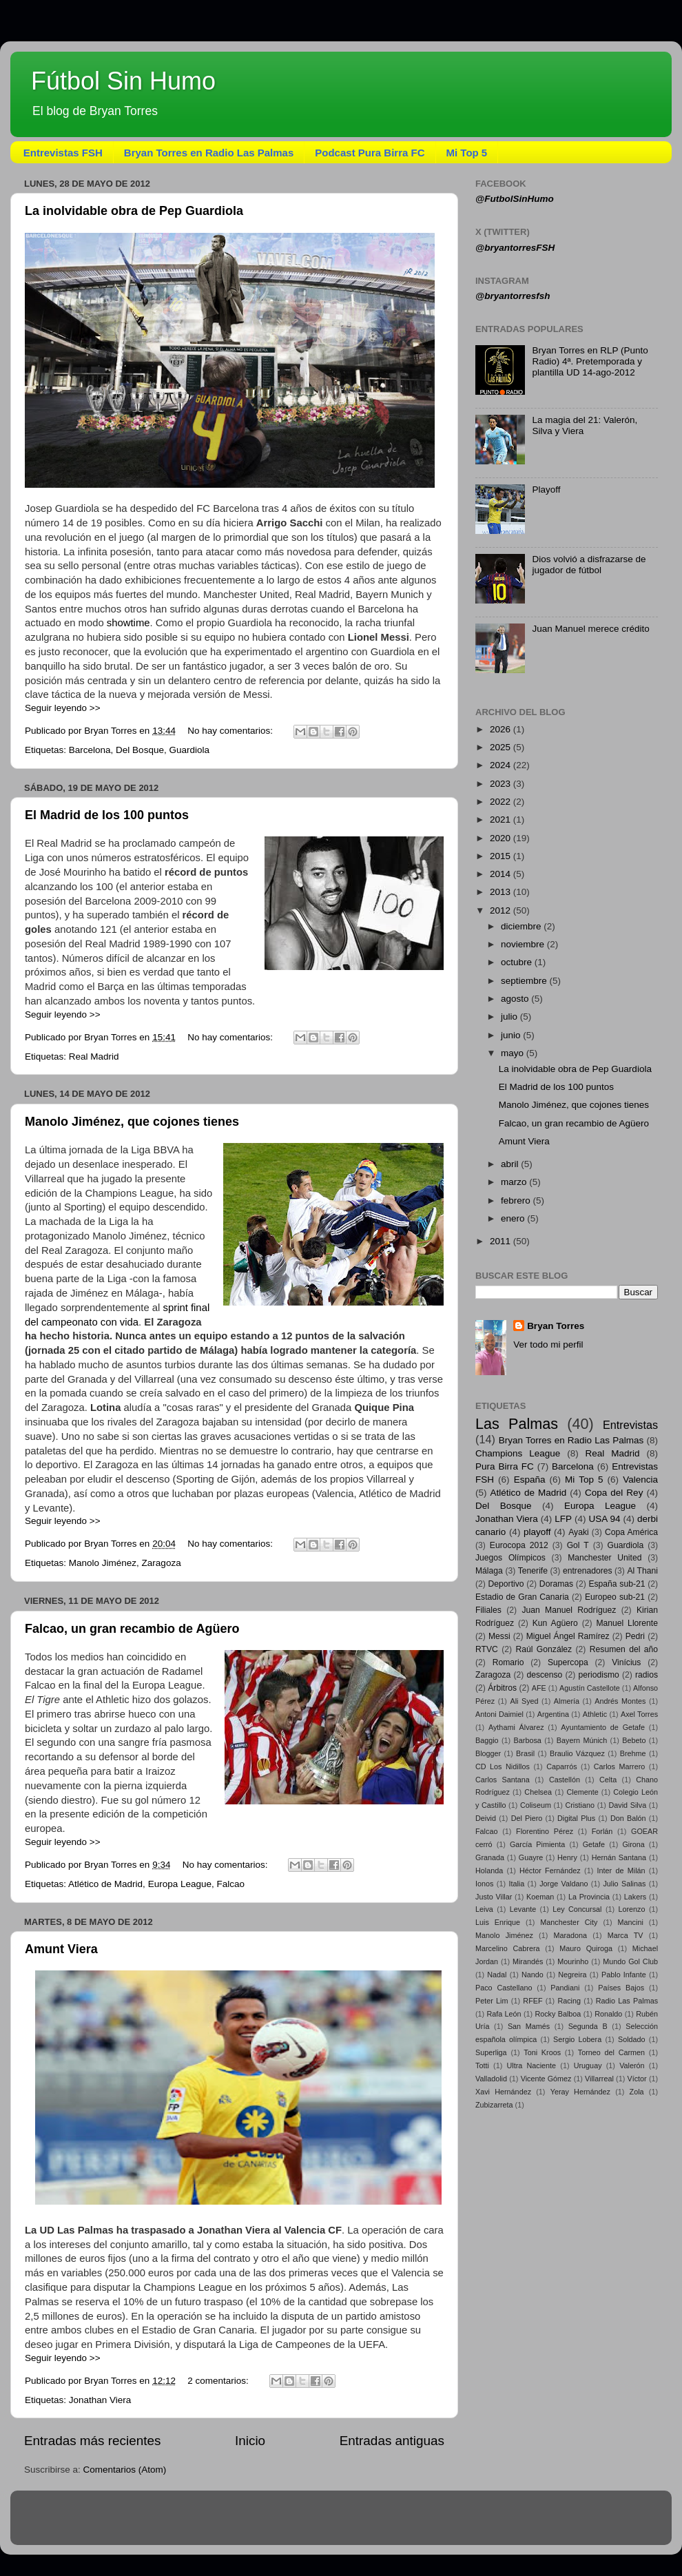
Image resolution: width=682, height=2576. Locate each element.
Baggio (487, 1740)
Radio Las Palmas (627, 2001)
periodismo (598, 1675)
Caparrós (561, 1766)
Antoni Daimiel (499, 1714)
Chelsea (538, 1792)
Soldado (631, 2039)
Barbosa (527, 1740)
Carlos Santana (502, 1779)
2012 (501, 910)
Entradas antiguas (392, 2440)
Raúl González (544, 1649)
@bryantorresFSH (515, 248)
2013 (501, 892)
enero (514, 1218)
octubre (518, 962)
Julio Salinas (624, 1883)
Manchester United (604, 1558)
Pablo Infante (623, 1974)
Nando (532, 1974)
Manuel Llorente (627, 1623)
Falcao (230, 1884)
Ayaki (578, 1532)
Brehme (633, 1753)
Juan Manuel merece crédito (590, 629)
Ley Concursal (576, 1909)
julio (510, 1016)
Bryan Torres (555, 1326)
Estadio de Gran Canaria (522, 1597)
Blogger (488, 1753)
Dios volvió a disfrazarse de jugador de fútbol (588, 564)
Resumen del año (624, 1649)
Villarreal (599, 2078)
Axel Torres (639, 1714)
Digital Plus (576, 1818)
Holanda (489, 1870)
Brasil (525, 1753)
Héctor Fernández (550, 1870)
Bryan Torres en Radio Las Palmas (208, 152)
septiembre (525, 981)
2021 (501, 819)
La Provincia (589, 1897)
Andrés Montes (620, 1701)
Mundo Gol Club (630, 1961)
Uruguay (588, 2065)
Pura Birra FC (504, 1466)
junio (512, 1035)
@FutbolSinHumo (514, 199)
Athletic (595, 1714)
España (530, 1479)
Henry (567, 1857)
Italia (516, 1883)
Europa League (179, 1884)
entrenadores (587, 1571)
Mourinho (572, 1961)
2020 (501, 838)
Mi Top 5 (467, 152)
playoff (537, 1532)
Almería (566, 1701)
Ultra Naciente (531, 2065)
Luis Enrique (497, 1922)
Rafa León (504, 2014)
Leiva (484, 1909)
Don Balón (628, 1818)
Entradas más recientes (92, 2440)
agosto (516, 998)
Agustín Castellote (589, 1688)
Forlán (602, 1831)
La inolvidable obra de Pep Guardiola (134, 211)
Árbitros (502, 1688)
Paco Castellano (503, 1987)
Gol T (578, 1545)
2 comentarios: (219, 2381)
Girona (633, 1844)
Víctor (636, 2078)
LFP (563, 1519)
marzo (515, 1182)
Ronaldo (608, 2014)
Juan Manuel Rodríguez (568, 1610)
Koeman (540, 1897)
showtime (128, 622)
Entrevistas (630, 1425)
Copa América (631, 1532)
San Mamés (529, 2026)
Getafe (594, 1844)
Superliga (491, 2052)
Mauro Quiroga (585, 1948)
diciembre (522, 926)
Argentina (553, 1714)
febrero (517, 1200)
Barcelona (90, 750)
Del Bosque (140, 750)
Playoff (546, 489)
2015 (501, 856)
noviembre (524, 944)
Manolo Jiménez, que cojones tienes (132, 1122)
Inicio (250, 2440)
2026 (501, 729)
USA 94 (605, 1519)
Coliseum (535, 1805)
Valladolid (491, 2078)
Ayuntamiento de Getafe (603, 1727)
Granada (489, 1857)
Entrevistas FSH (63, 152)
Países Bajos (621, 1987)
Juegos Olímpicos (510, 1558)
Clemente (582, 1792)
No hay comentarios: (231, 730)
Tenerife (533, 1571)
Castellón (564, 1779)
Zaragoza (161, 1563)
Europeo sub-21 (615, 1597)
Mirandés (528, 1961)
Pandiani (564, 1987)
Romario (508, 1662)
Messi (499, 1636)
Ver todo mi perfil (548, 1344)
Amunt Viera (61, 1949)
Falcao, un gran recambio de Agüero (132, 1629)
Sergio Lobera (577, 2039)
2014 (501, 874)
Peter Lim (491, 2001)
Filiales (488, 1610)
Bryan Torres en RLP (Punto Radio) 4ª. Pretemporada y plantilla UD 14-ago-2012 (590, 361)
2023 (501, 784)
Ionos (484, 1883)
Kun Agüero (555, 1623)
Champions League (517, 1453)
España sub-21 (616, 1584)
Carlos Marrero (619, 1766)
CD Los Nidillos (502, 1766)
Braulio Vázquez (577, 1753)
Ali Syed (524, 1701)
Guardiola (189, 750)
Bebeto (633, 1740)
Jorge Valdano (563, 1883)
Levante (523, 1909)
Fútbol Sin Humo (123, 81)
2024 (501, 765)
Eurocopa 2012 (519, 1545)
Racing (569, 2001)
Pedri (635, 1636)
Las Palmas (516, 1423)
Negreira (572, 1974)
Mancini (630, 1922)
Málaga (489, 1571)
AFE (539, 1688)
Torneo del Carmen (611, 2052)
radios (646, 1675)
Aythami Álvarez (516, 1727)
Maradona (570, 1935)
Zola (637, 2092)
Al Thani (642, 1571)
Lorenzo (631, 1909)
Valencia (640, 1479)
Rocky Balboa (558, 2014)
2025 (501, 747)
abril (511, 1164)
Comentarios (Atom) (125, 2469)
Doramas (556, 1584)
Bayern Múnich (582, 1740)
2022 (501, 801)
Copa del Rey (614, 1492)
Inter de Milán (621, 1870)
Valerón (631, 2065)
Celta (608, 1779)
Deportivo (506, 1584)
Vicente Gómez (546, 2078)
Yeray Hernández (580, 2092)
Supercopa (568, 1662)
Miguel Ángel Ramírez (568, 1636)
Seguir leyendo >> (63, 708)
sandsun (366, 2524)
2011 (501, 1241)
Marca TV (625, 1935)
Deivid (485, 1818)
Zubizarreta (494, 2105)
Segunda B (588, 2026)
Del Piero (527, 1818)
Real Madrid (94, 1056)
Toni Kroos (542, 2052)
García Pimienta (537, 1844)
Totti (482, 2065)
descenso (544, 1675)
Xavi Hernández (503, 2092)
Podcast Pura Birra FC (369, 152)
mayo (513, 1053)
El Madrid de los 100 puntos (107, 815)
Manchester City (568, 1922)
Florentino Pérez (544, 1831)
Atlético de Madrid (105, 1884)
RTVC (486, 1649)
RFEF (532, 2001)
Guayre (531, 1857)
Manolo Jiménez (102, 1563)
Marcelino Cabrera (507, 1948)
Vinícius (626, 1662)
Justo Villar (493, 1897)
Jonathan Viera (100, 2400)
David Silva (628, 1805)
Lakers (635, 1897)
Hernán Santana (619, 1857)
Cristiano (580, 1805)
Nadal (496, 1974)
